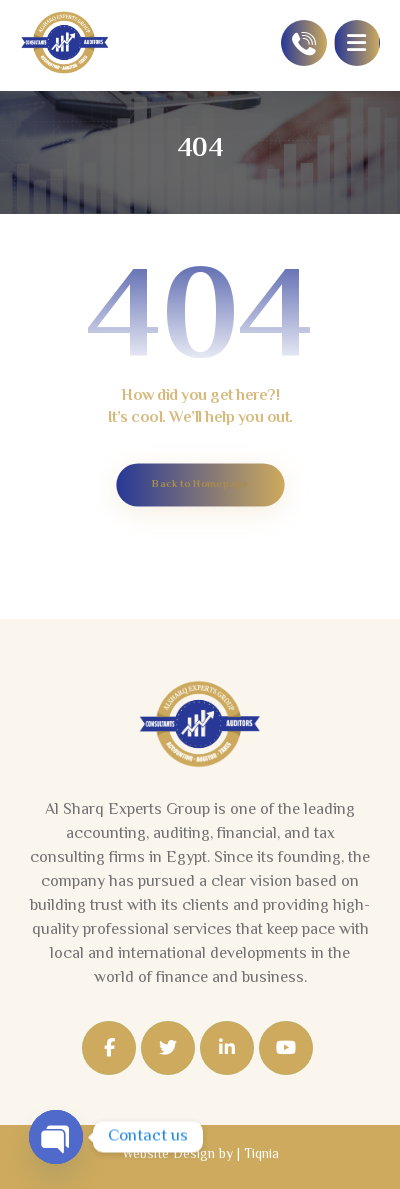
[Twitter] (168, 1048)
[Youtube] (286, 1048)
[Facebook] (109, 1048)
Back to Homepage (200, 484)
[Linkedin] (227, 1048)
